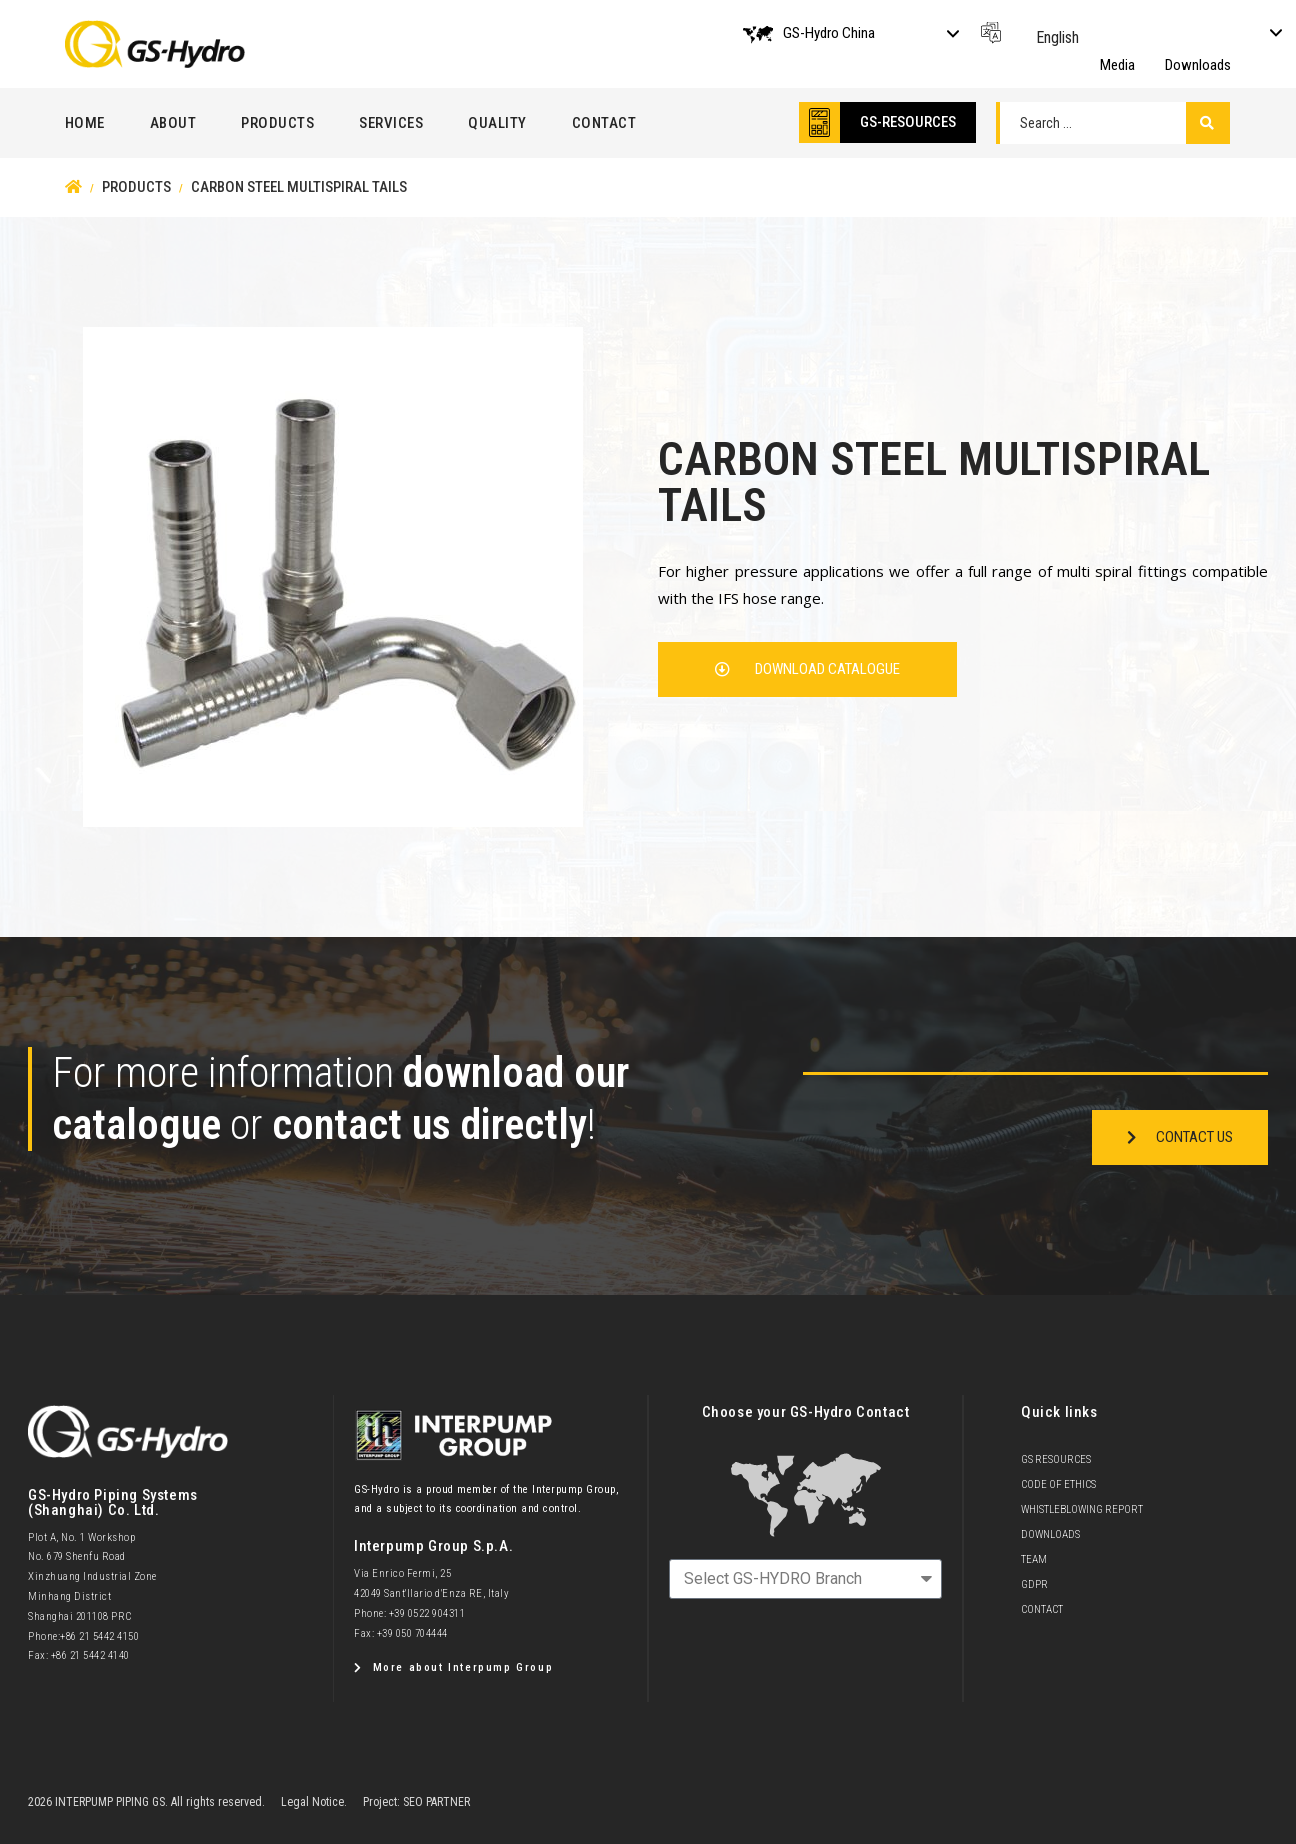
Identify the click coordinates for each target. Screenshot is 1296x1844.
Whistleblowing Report (1082, 1509)
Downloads (1198, 65)
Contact (604, 123)
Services (391, 123)
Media (1117, 65)
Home (85, 123)
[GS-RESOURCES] (819, 122)
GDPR (1034, 1584)
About (173, 123)
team (1034, 1559)
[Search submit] (1207, 123)
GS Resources (1056, 1459)
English (1057, 37)
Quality (497, 123)
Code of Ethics (1058, 1484)
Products (277, 123)
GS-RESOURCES (908, 122)
